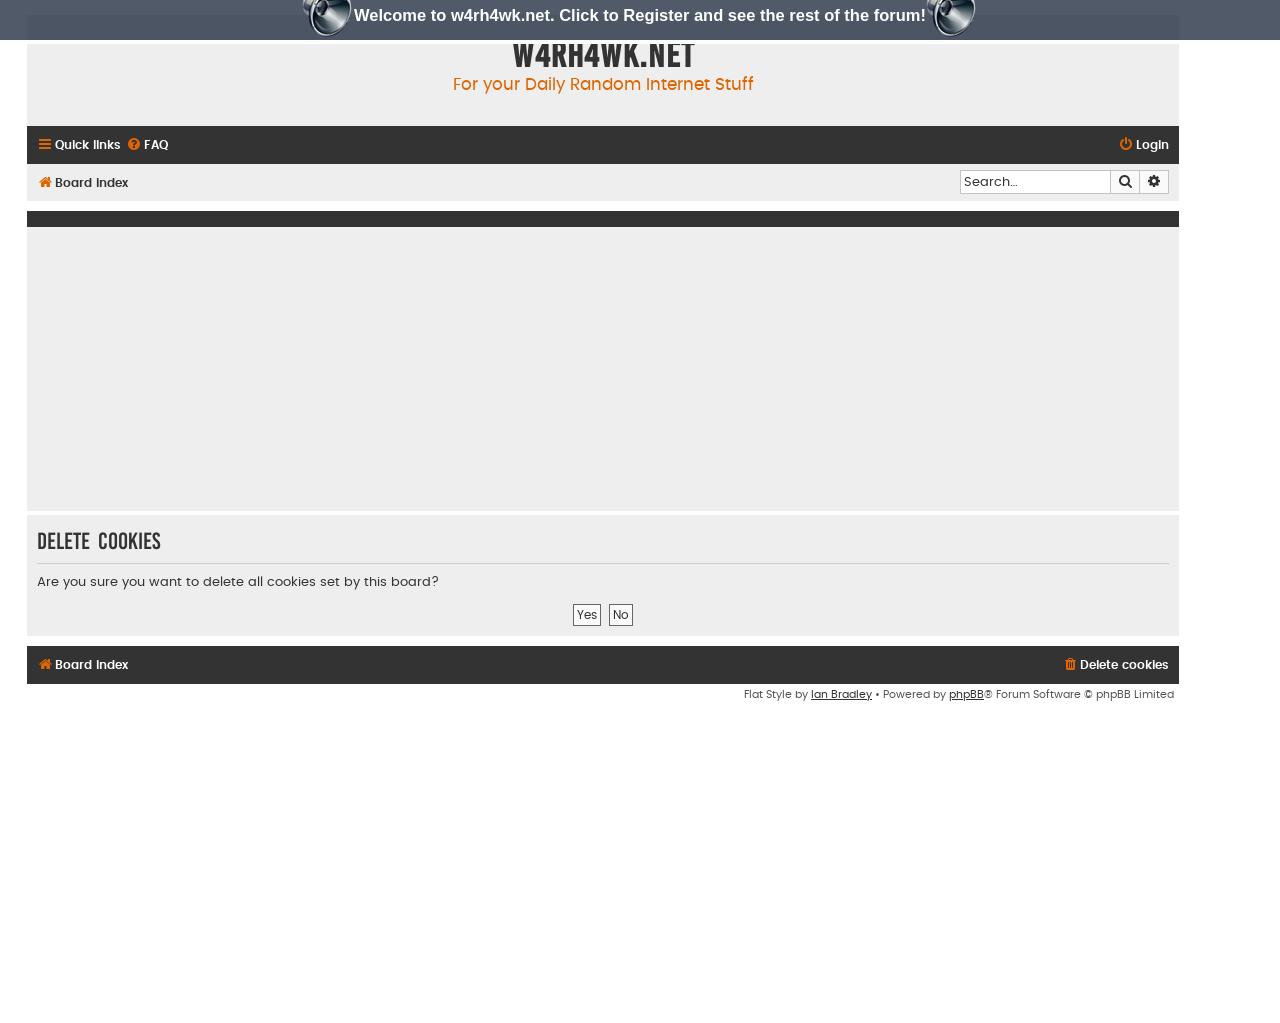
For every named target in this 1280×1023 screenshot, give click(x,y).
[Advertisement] (603, 369)
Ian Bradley (841, 694)
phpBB (966, 694)
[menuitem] (147, 145)
